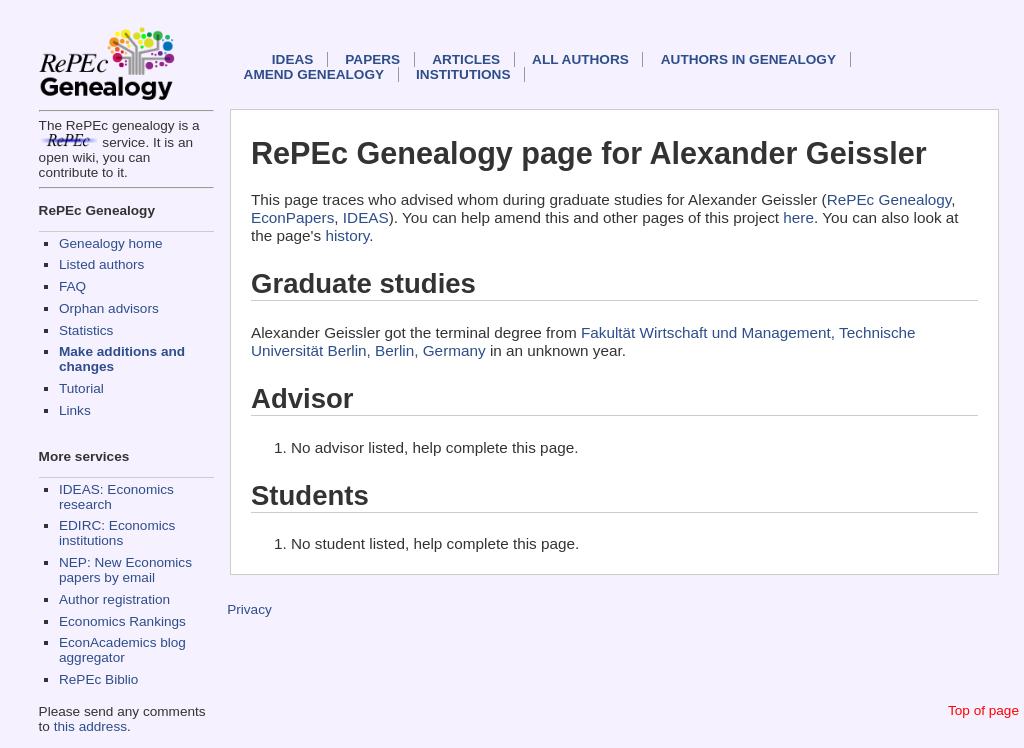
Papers (372, 59)
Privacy (249, 609)
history (347, 235)
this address (90, 726)
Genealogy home (111, 243)
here (798, 217)
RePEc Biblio (98, 679)
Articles (466, 59)
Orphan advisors (109, 308)
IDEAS (293, 59)
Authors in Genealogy (748, 59)
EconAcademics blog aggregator (122, 650)
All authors (580, 59)
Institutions (463, 74)
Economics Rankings (122, 621)
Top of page (983, 710)
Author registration (114, 599)
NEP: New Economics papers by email (125, 570)
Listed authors (101, 264)
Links (75, 410)
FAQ (72, 286)
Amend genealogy (314, 74)
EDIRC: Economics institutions (117, 533)
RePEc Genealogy (889, 199)
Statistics (86, 330)
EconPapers (292, 217)
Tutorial (81, 388)
